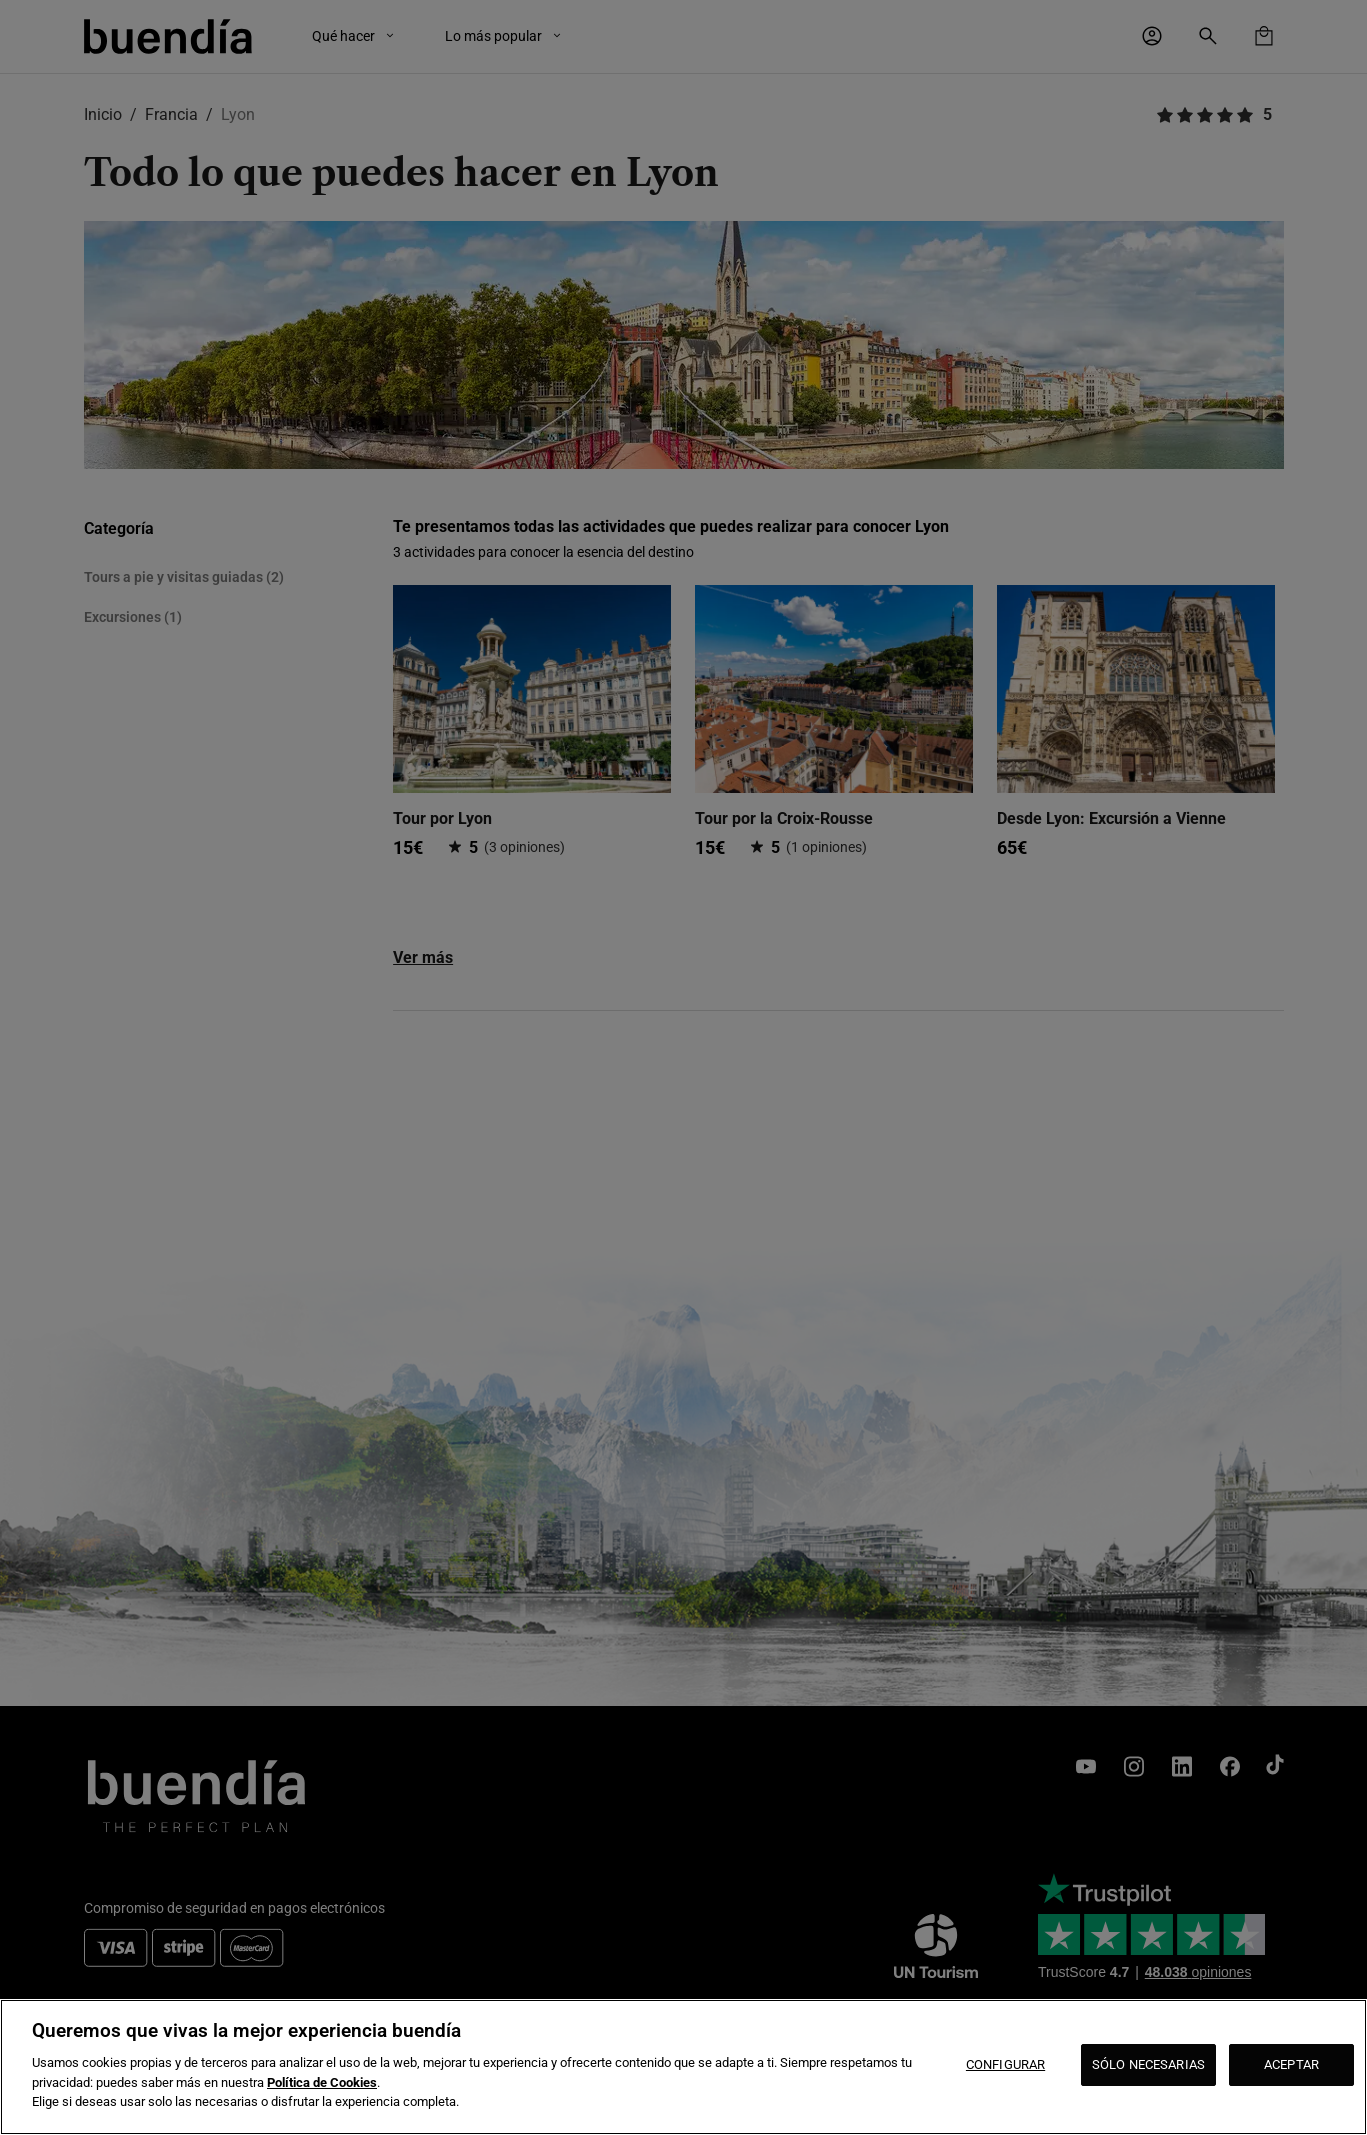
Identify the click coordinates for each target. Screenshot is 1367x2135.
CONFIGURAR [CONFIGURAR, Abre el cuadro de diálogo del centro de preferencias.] (1005, 2064)
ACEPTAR (1291, 2064)
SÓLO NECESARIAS (1148, 2064)
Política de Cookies (322, 2082)
